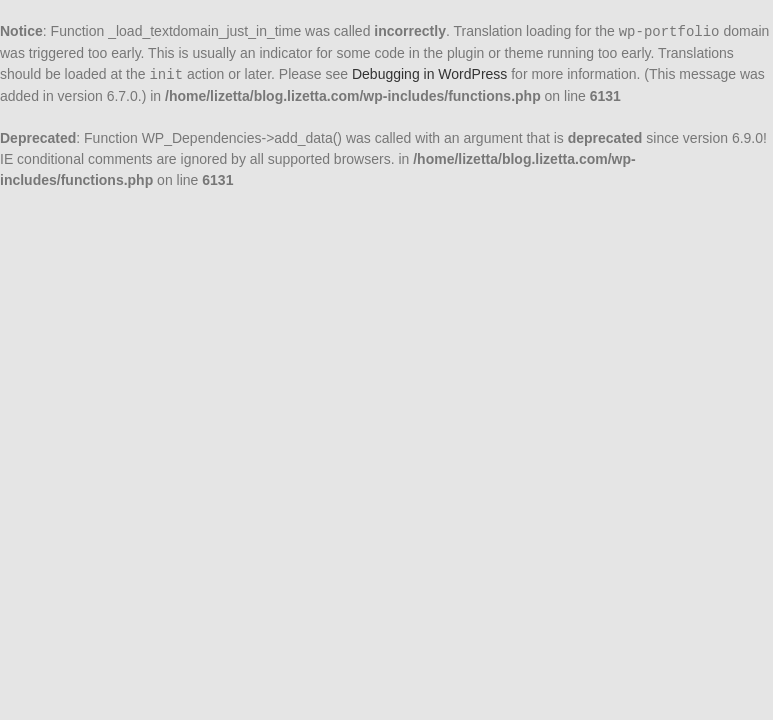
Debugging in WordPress (429, 74)
